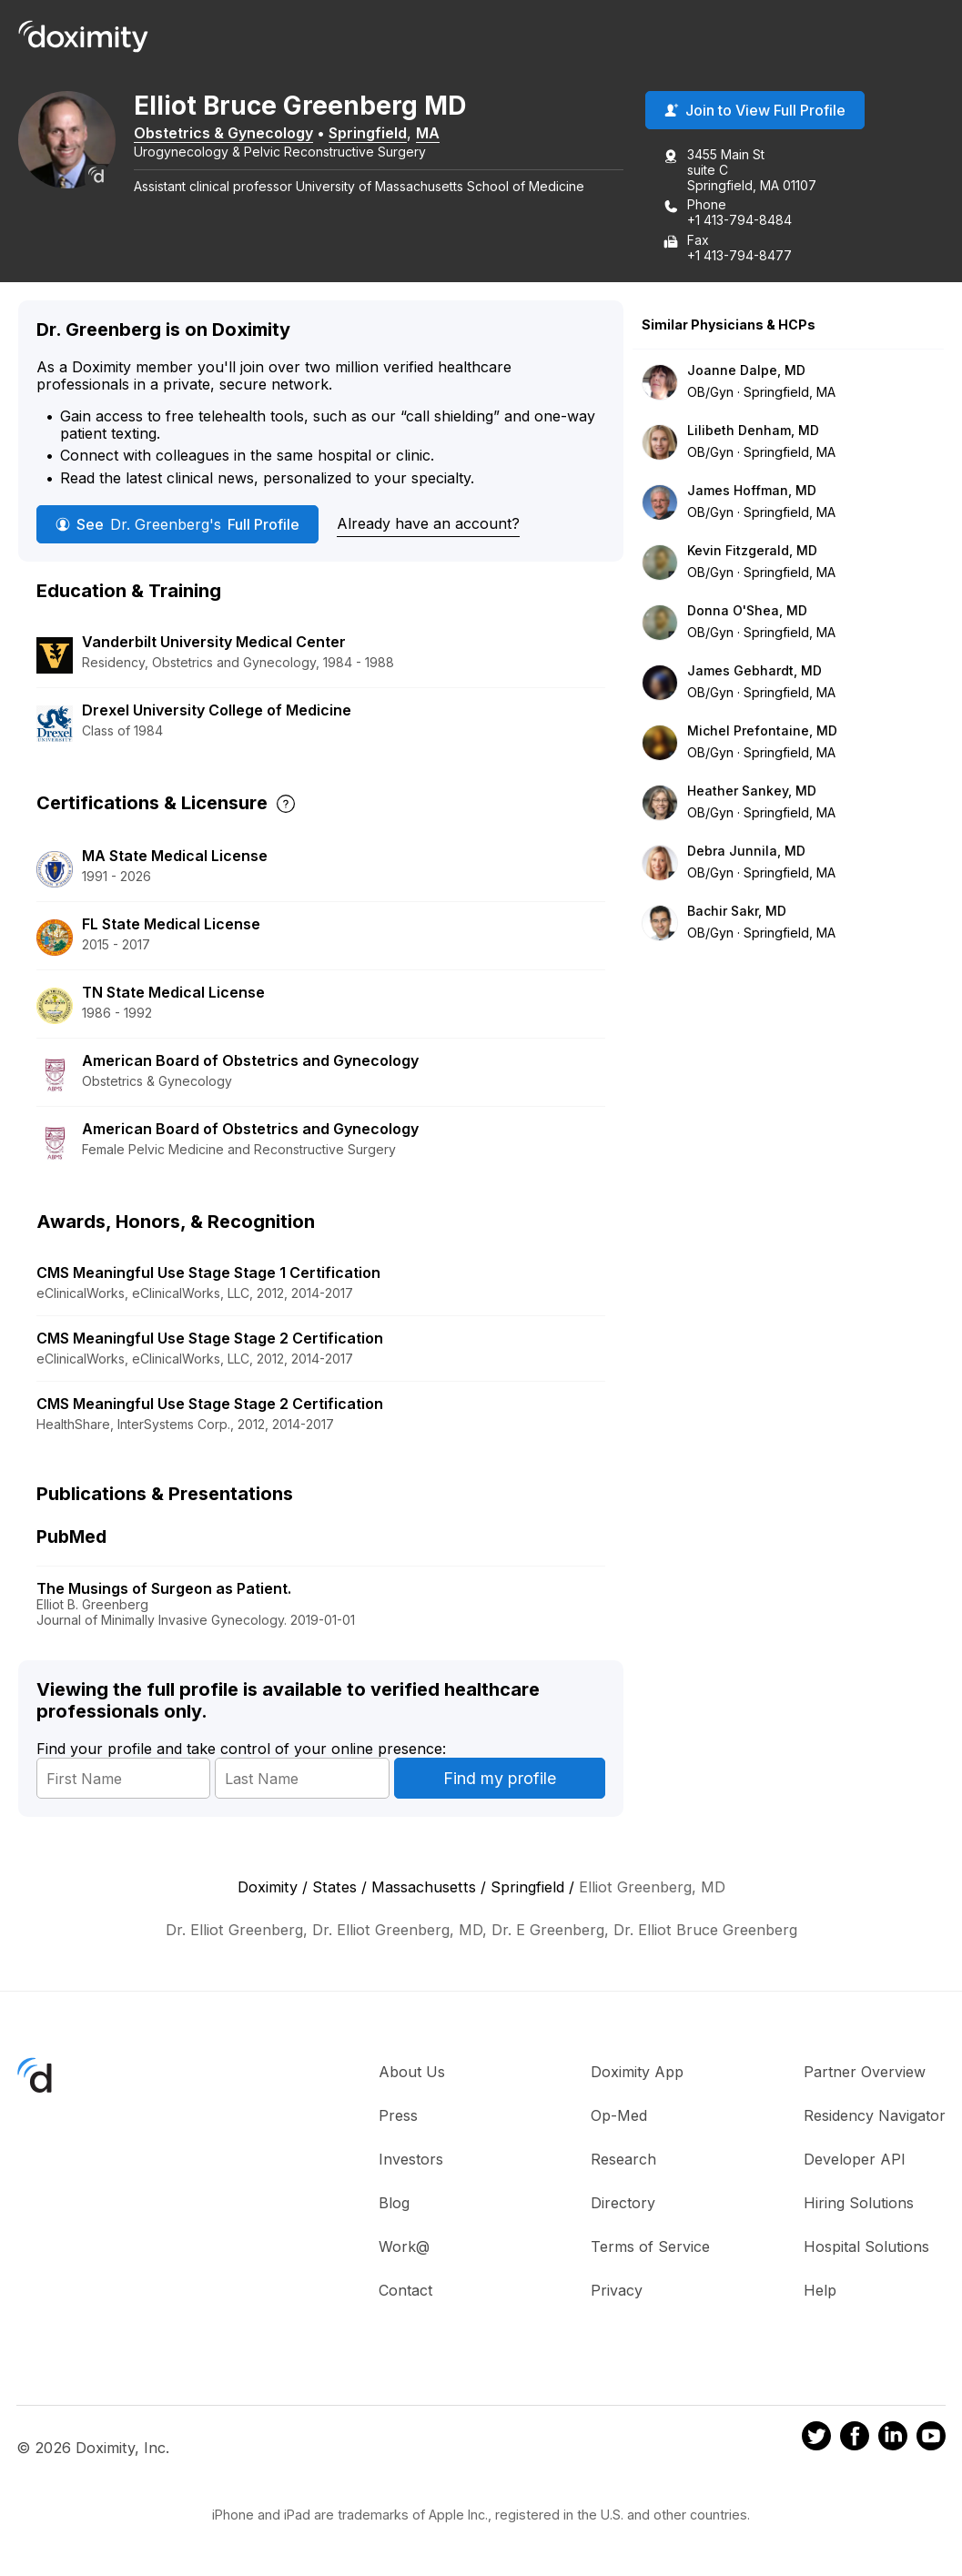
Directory (623, 2205)
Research (623, 2161)
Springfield (379, 134)
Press (398, 2117)
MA (439, 134)
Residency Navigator (875, 2117)
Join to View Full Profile (755, 112)
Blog (394, 2205)
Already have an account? (428, 524)
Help (820, 2292)
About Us (412, 2073)
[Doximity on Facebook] (854, 2440)
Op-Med (619, 2117)
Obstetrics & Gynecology (235, 134)
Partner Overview (865, 2073)
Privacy (617, 2292)
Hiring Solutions (859, 2205)
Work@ (404, 2248)
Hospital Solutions (866, 2248)
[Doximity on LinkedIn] (892, 2440)
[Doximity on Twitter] (816, 2440)
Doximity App (637, 2073)
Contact (405, 2292)
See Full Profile (177, 525)
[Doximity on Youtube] (931, 2440)
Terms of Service (650, 2248)
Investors (411, 2161)
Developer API (855, 2161)
